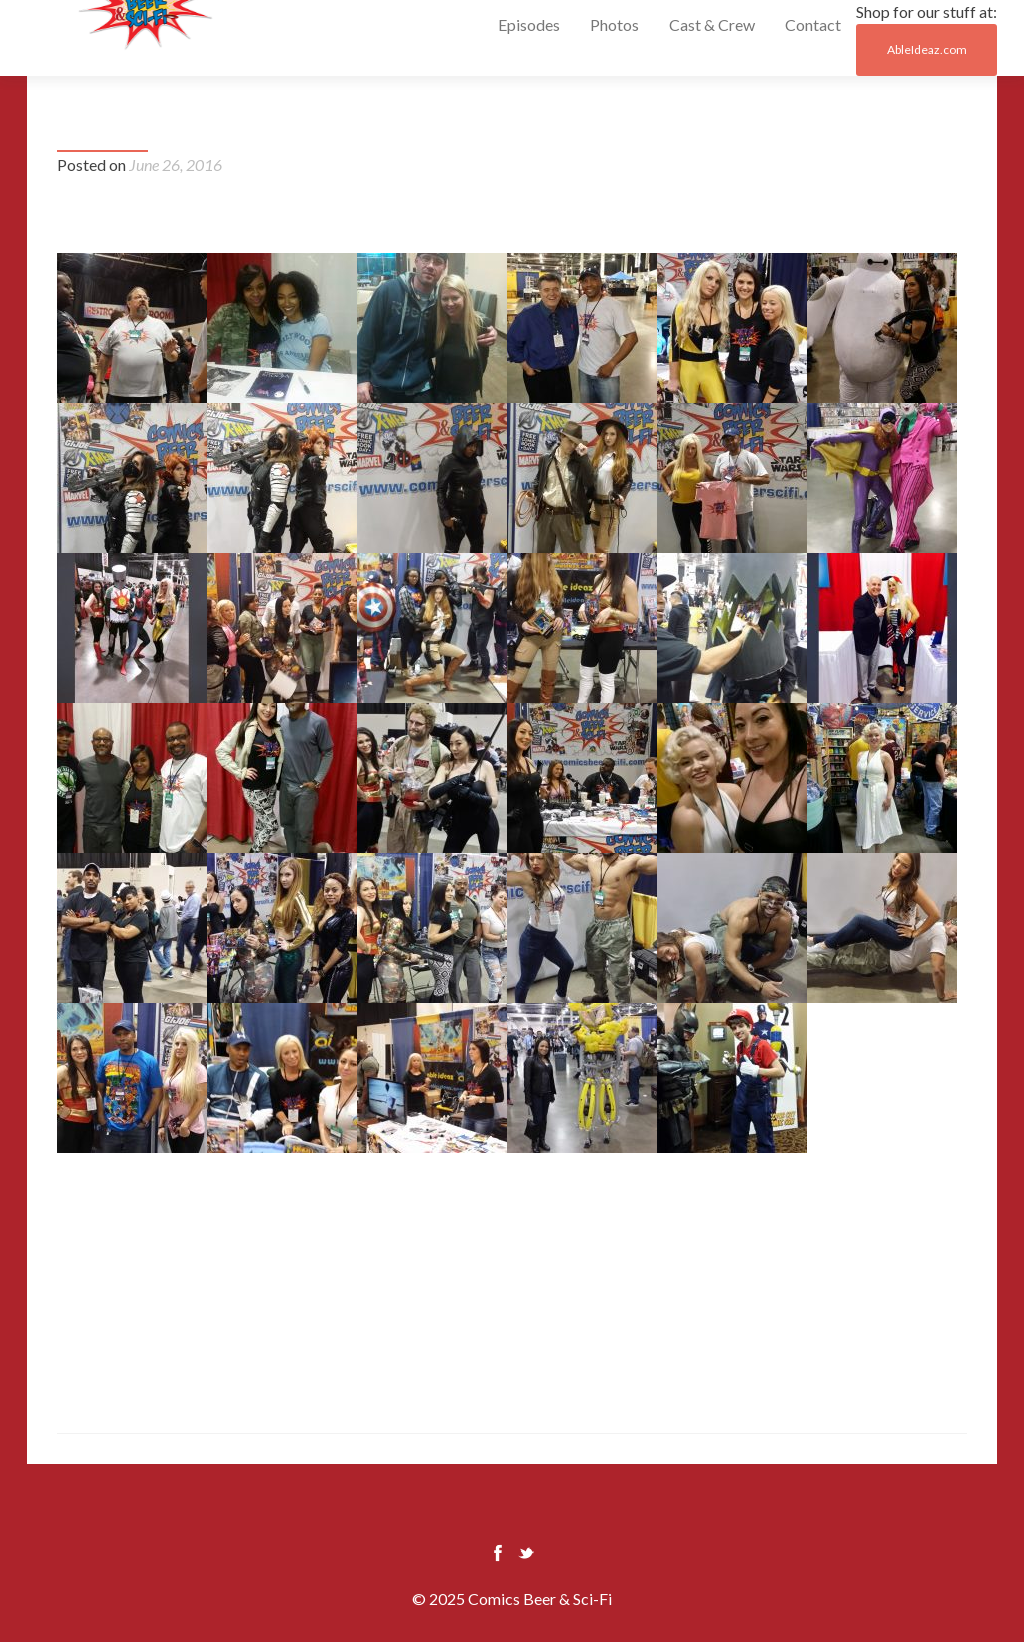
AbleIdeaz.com (927, 49)
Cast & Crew (712, 24)
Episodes (529, 24)
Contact (813, 24)
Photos (614, 24)
